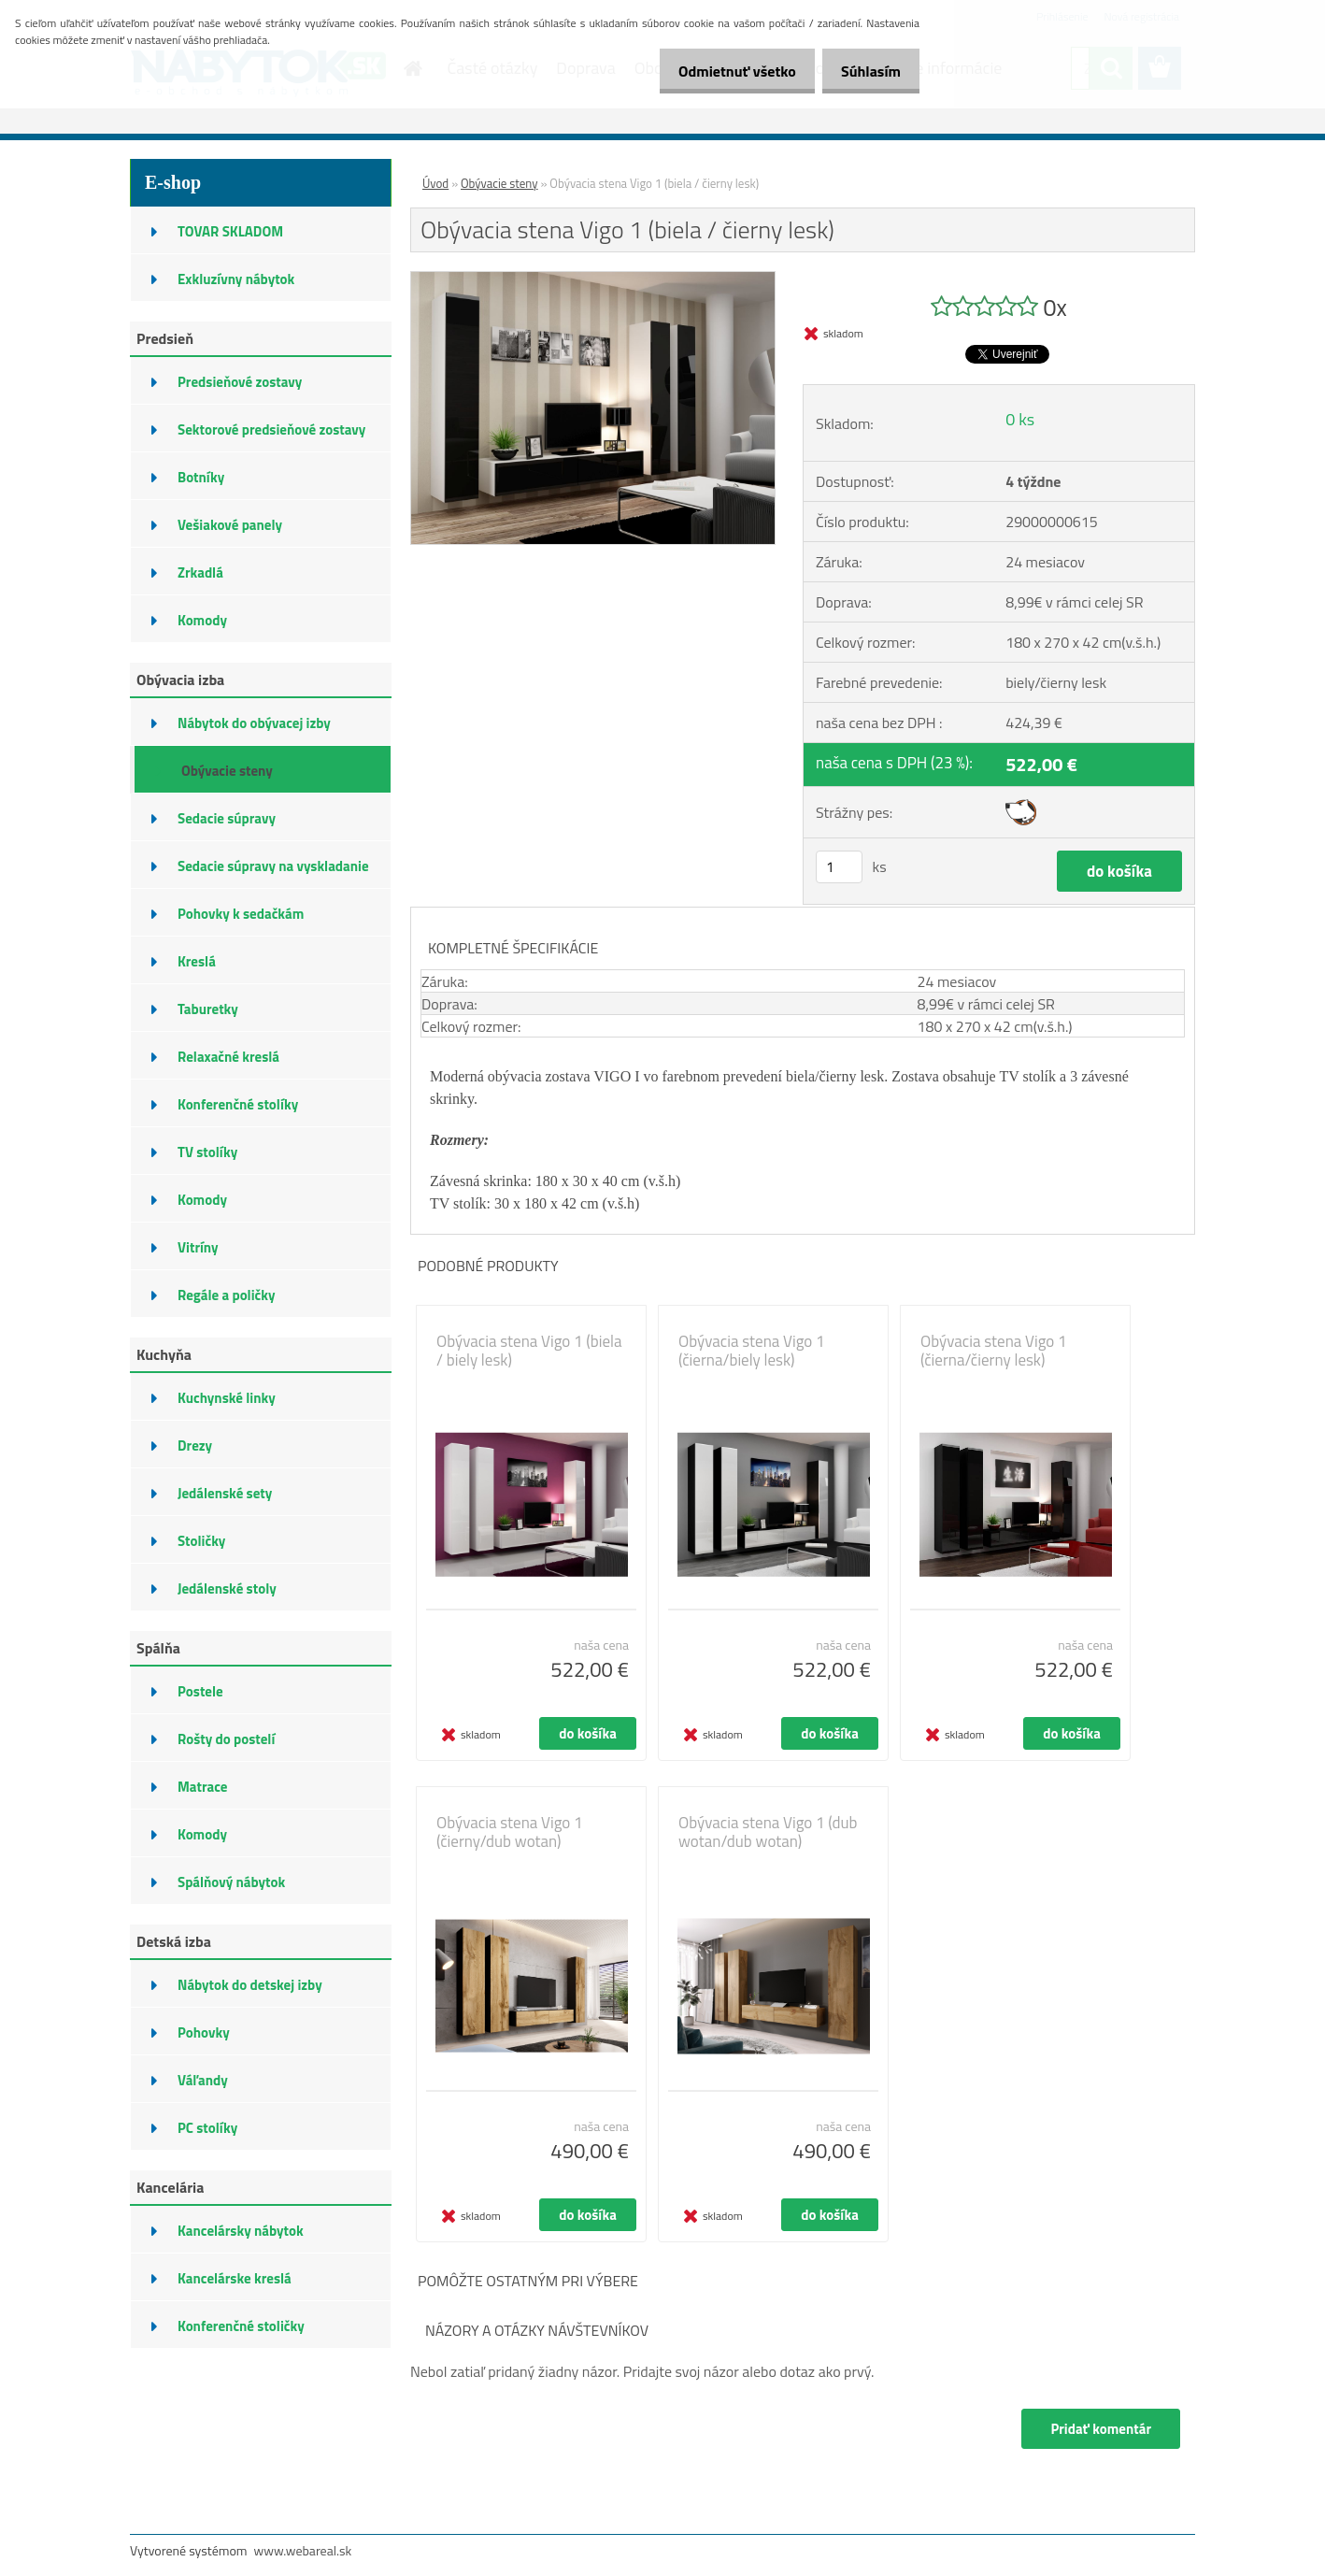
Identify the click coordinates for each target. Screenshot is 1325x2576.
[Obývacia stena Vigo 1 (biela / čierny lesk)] (593, 279)
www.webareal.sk (303, 2550)
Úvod (435, 183)
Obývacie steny (499, 183)
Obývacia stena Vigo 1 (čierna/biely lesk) (751, 1350)
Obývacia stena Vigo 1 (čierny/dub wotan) (509, 1832)
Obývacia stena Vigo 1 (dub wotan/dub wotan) (768, 1832)
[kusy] (839, 867)
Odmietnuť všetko (723, 71)
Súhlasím (866, 71)
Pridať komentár (1095, 2429)
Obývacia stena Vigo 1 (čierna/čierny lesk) (993, 1350)
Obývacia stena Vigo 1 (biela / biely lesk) (529, 1350)
